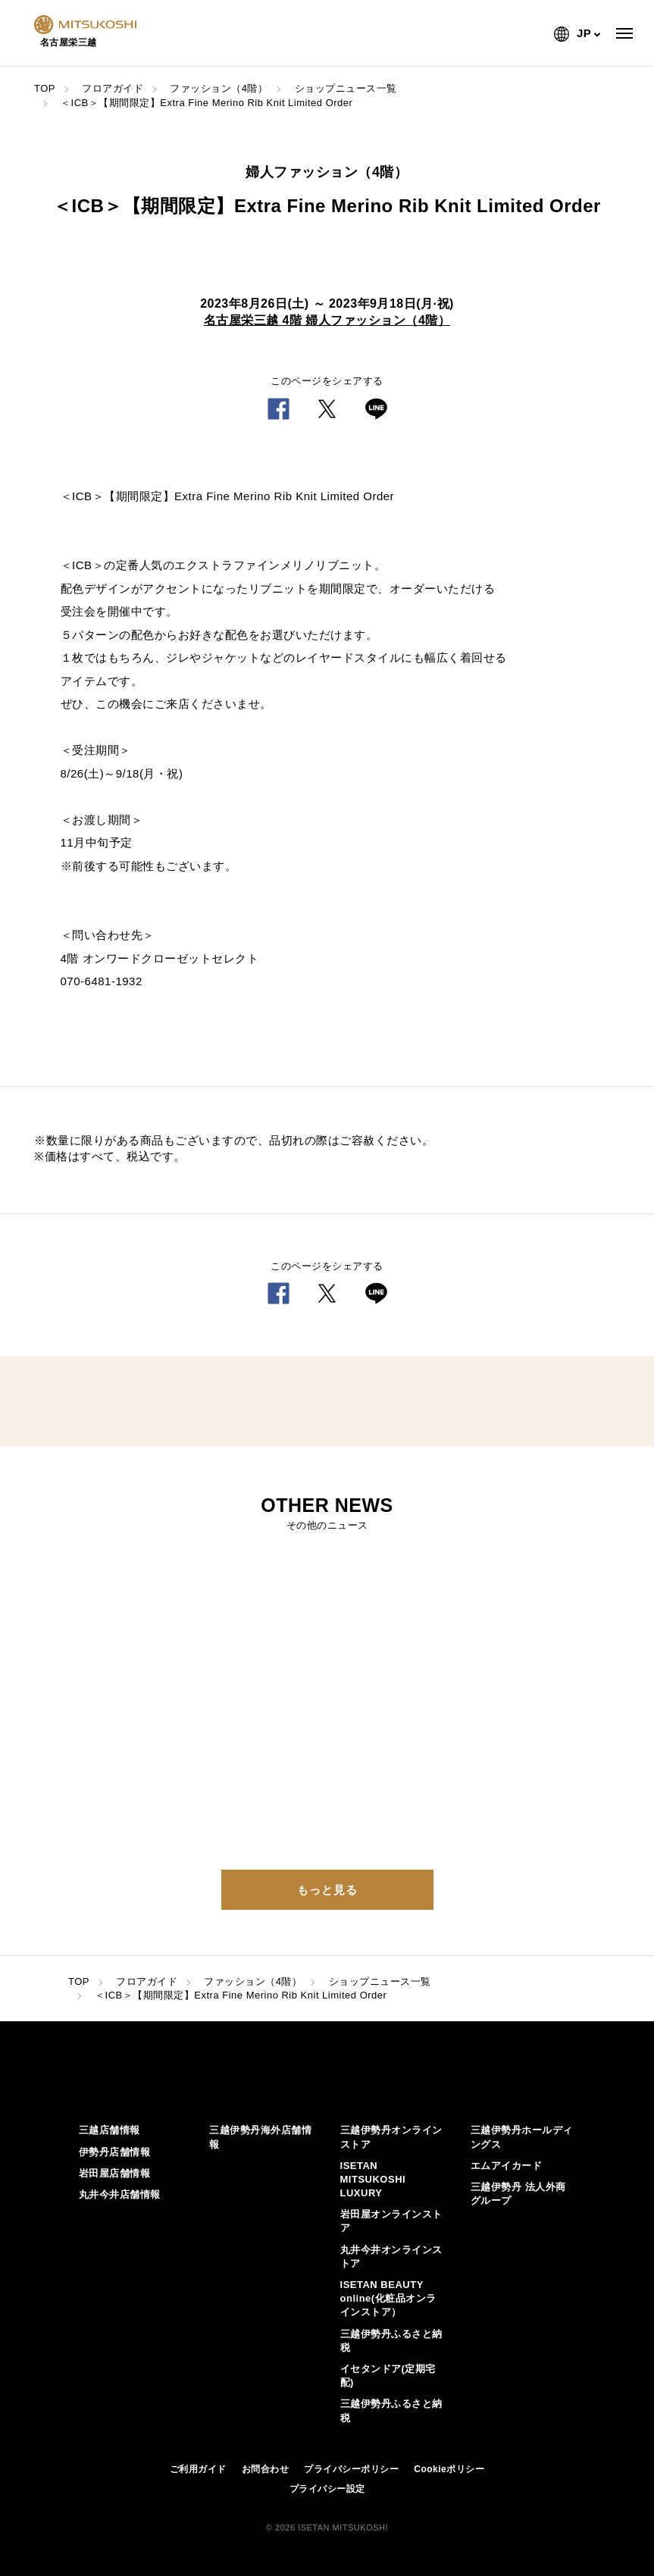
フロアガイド (112, 88)
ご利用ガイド (198, 2469)
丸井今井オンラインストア (391, 2256)
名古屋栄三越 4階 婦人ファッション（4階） (327, 320)
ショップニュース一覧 (346, 88)
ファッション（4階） (219, 88)
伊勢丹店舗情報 (115, 2152)
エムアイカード (507, 2165)
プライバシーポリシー (351, 2469)
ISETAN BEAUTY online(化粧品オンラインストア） (388, 2298)
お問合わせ (265, 2469)
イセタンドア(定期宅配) (388, 2375)
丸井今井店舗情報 (120, 2194)
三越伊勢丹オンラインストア (391, 2136)
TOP (44, 88)
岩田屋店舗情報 (115, 2173)
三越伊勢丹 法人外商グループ (518, 2193)
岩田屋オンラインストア (391, 2220)
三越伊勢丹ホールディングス (522, 2136)
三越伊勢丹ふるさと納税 (391, 2340)
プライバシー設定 (327, 2489)
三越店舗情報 (109, 2130)
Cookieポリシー (449, 2469)
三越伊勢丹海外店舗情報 (260, 2136)
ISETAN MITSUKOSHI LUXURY (373, 2179)
